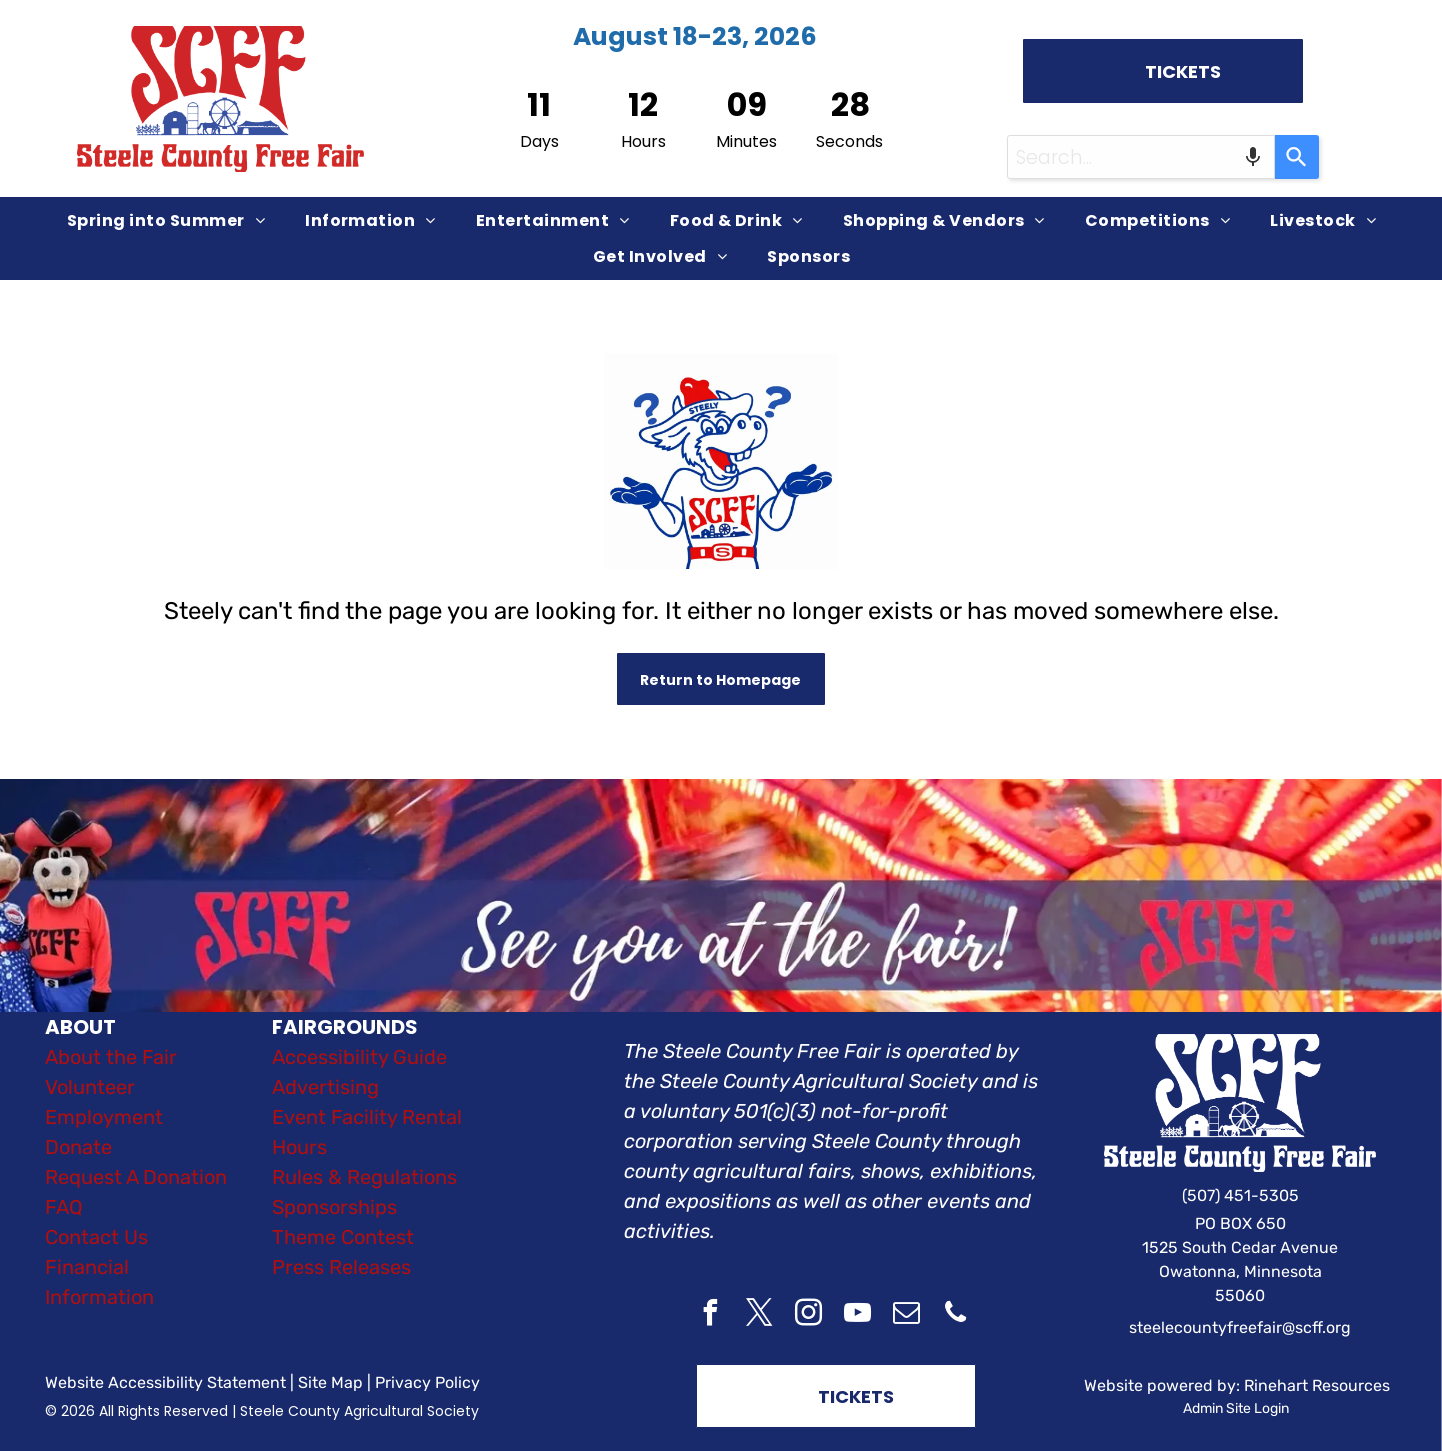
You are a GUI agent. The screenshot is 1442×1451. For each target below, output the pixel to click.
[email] (907, 1315)
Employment (104, 1117)
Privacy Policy (427, 1382)
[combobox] (1141, 157)
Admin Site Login (1236, 1408)
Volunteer (90, 1087)
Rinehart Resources (1317, 1385)
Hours (299, 1147)
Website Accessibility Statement (165, 1382)
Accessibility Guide (359, 1057)
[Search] (1297, 157)
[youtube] (858, 1315)
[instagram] (809, 1315)
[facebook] (711, 1315)
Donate (78, 1147)
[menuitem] (166, 220)
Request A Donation (136, 1177)
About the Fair (111, 1057)
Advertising (325, 1087)
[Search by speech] (1253, 157)
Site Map (330, 1382)
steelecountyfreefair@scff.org (1240, 1327)
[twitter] (760, 1315)
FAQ (64, 1207)
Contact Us (96, 1237)
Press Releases (341, 1267)
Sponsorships (334, 1207)
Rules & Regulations (364, 1177)
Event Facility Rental (367, 1117)
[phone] (956, 1315)
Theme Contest (343, 1237)
